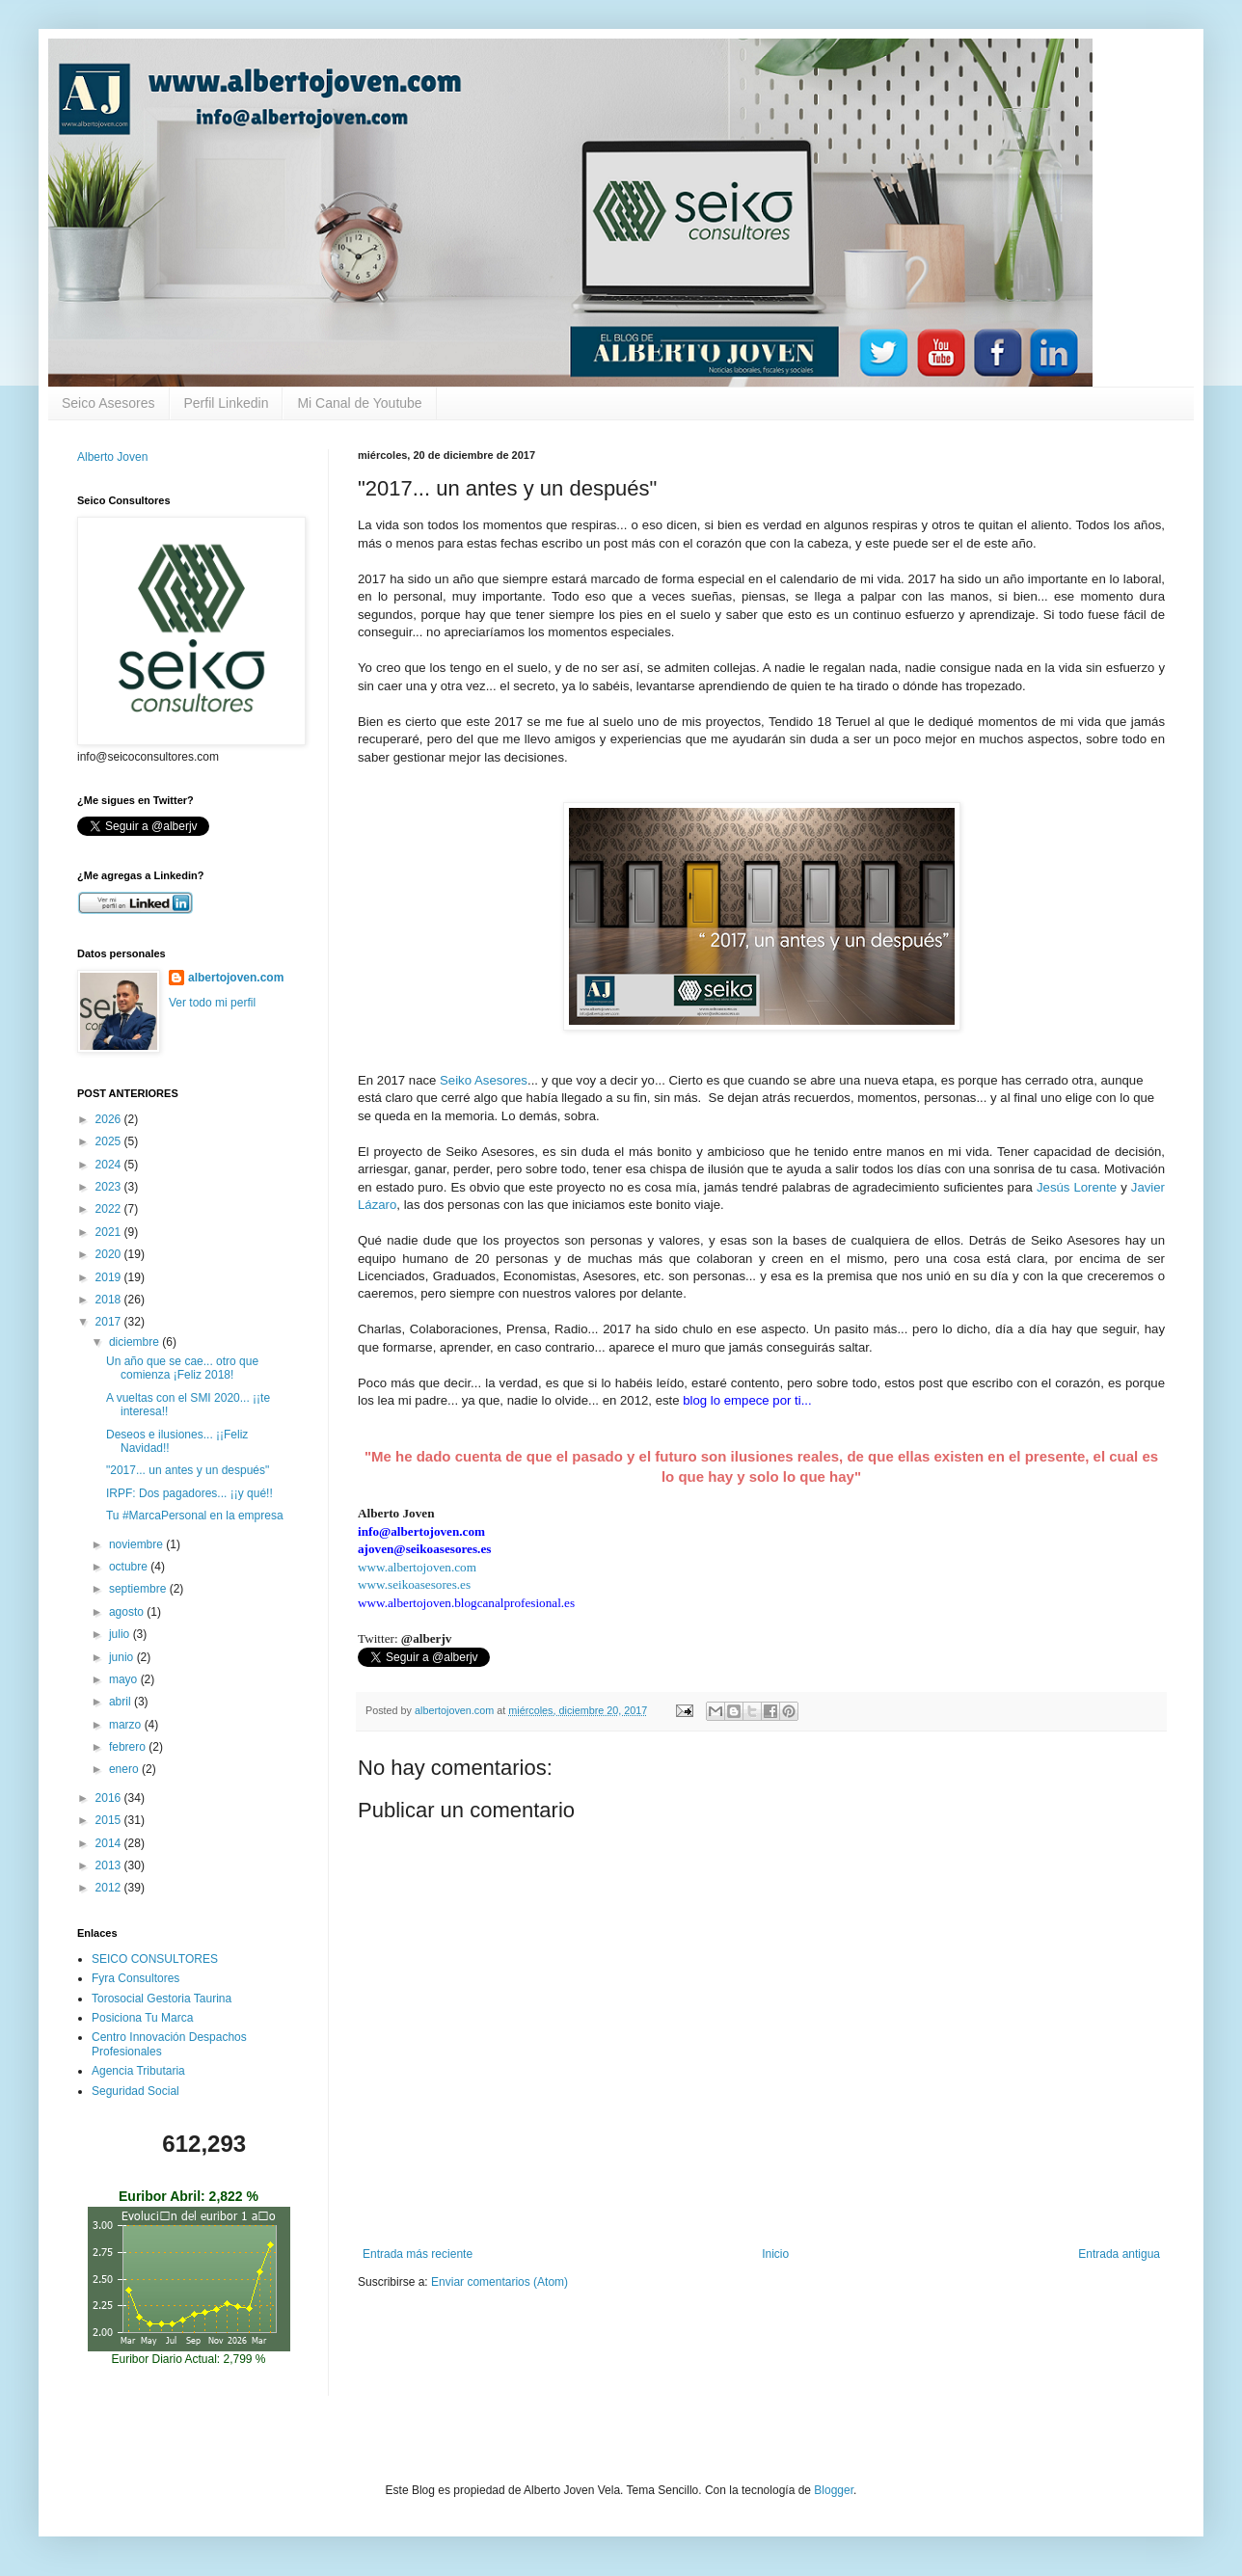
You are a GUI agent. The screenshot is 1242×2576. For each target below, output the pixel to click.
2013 (109, 1865)
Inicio (775, 2254)
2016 (109, 1798)
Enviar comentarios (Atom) (499, 2282)
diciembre (135, 1342)
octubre (129, 1566)
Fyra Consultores (135, 1978)
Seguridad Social (135, 2091)
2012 (109, 1887)
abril (121, 1701)
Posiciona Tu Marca (142, 2018)
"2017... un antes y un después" (187, 1470)
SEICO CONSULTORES (155, 1959)
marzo (127, 1724)
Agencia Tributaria (138, 2071)
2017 (109, 1321)
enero (125, 1769)
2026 (109, 1119)
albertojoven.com (236, 977)
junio (123, 1657)
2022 (109, 1209)
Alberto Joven (112, 457)
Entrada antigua (1119, 2254)
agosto (128, 1612)
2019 (109, 1277)
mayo (125, 1679)
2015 (109, 1820)
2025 (109, 1141)
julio (121, 1634)
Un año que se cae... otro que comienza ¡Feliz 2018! (182, 1368)
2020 (109, 1254)
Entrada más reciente (417, 2254)
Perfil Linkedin (226, 403)
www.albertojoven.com (417, 1567)
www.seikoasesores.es (414, 1584)
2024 (109, 1164)
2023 (109, 1187)
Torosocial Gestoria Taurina (161, 1998)
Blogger (833, 2490)
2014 (109, 1843)
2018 (109, 1299)
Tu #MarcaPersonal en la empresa (195, 1515)
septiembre (139, 1589)
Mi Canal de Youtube (359, 403)
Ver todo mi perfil (212, 1002)
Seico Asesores (108, 403)
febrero (128, 1747)
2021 (109, 1232)
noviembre (137, 1544)
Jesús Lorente (1077, 1187)
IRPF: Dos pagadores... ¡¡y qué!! (189, 1493)
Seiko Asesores (483, 1080)
